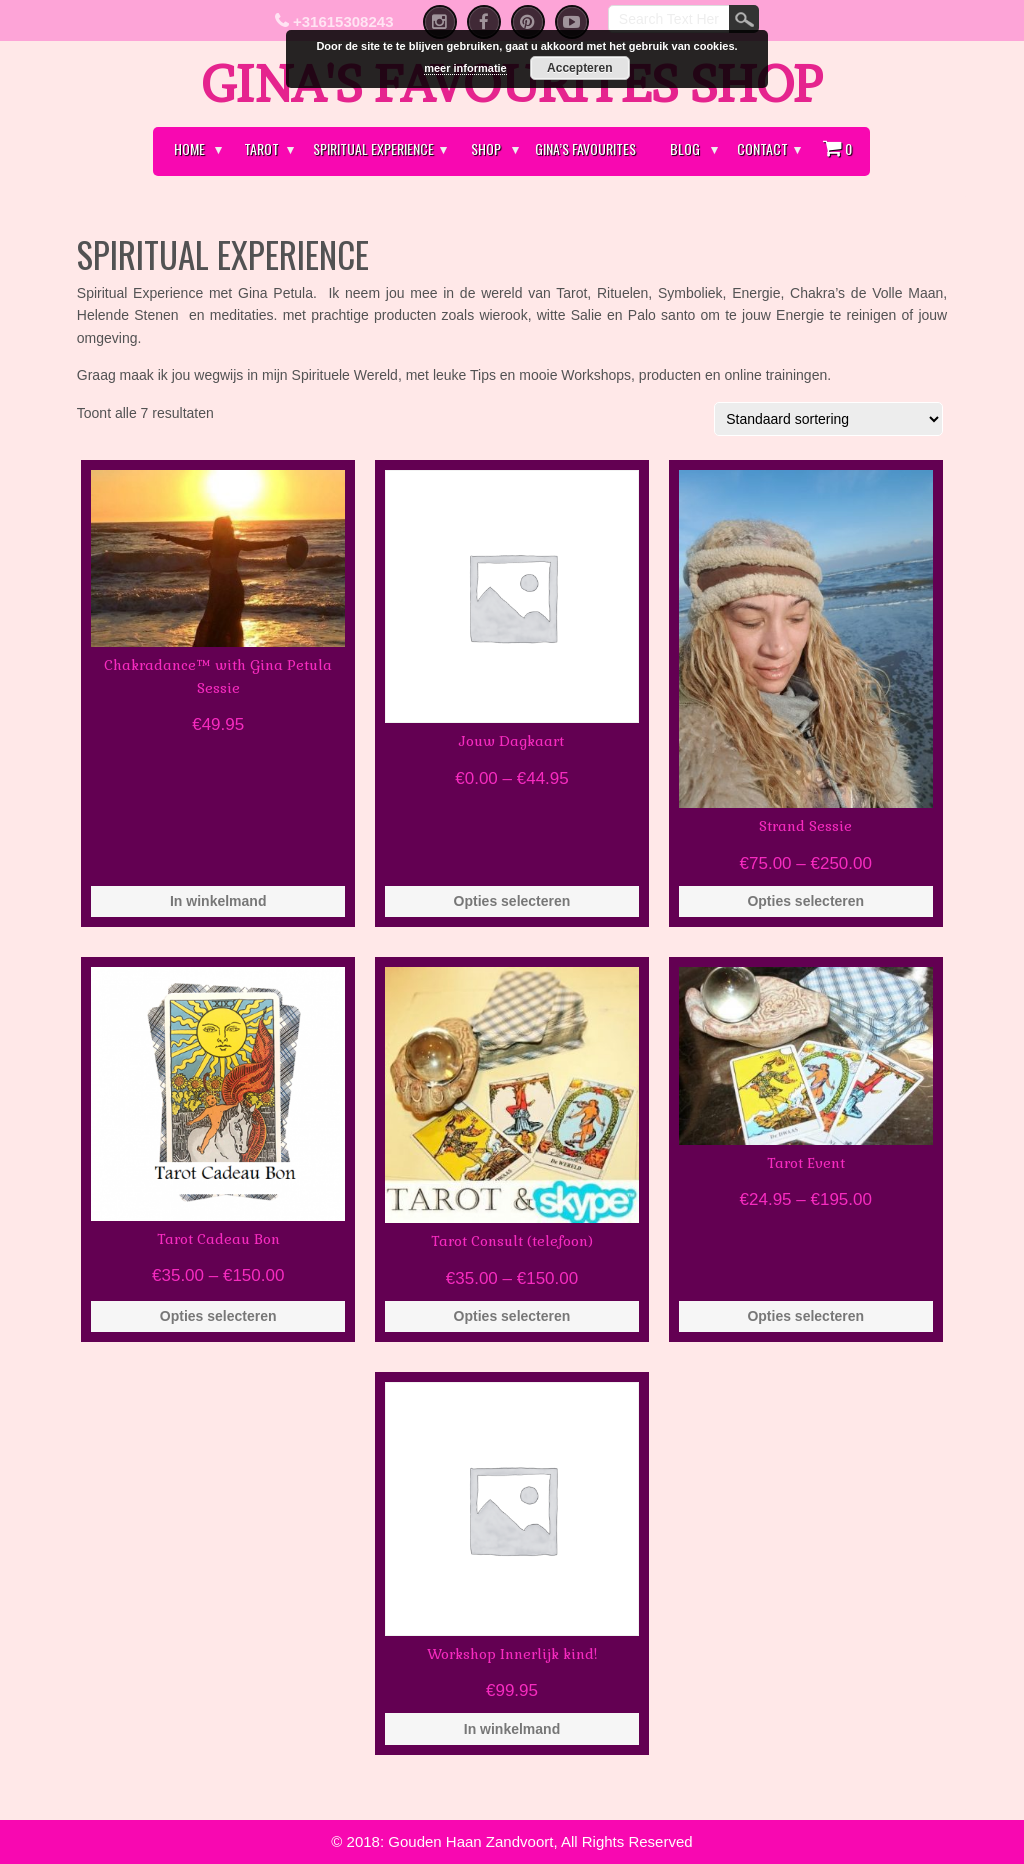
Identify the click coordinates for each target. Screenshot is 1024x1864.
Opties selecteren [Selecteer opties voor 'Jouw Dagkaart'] (512, 901)
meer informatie (465, 68)
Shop (486, 148)
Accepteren (579, 68)
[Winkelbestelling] (828, 419)
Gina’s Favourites (585, 148)
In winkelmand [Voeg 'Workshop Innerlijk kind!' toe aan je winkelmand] (512, 1729)
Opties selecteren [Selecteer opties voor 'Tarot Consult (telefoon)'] (512, 1316)
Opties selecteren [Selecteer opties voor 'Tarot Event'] (805, 1316)
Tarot (261, 148)
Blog (685, 148)
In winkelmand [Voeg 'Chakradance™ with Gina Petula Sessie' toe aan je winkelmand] (218, 901)
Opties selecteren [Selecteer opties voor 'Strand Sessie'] (805, 901)
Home (189, 148)
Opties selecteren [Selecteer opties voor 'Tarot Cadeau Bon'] (218, 1316)
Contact (762, 148)
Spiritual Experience (373, 148)
